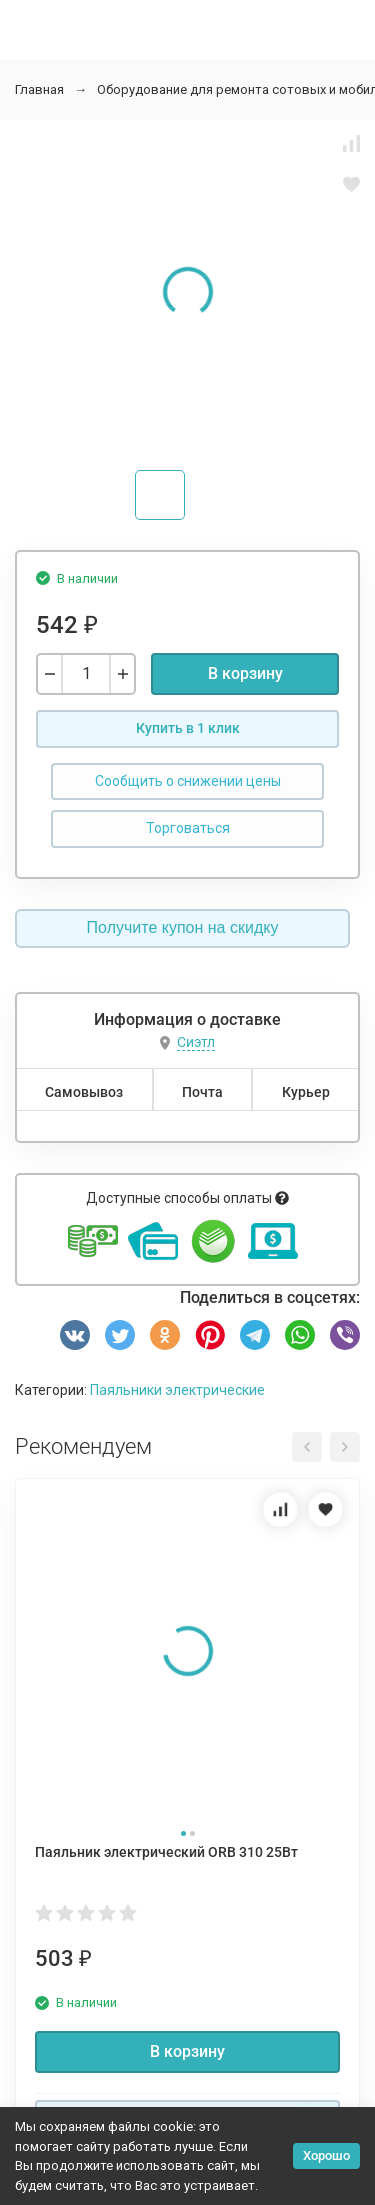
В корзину (245, 673)
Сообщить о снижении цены (188, 781)
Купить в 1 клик (188, 728)
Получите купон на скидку (183, 927)
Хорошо (326, 2155)
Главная (39, 89)
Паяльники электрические (177, 1390)
